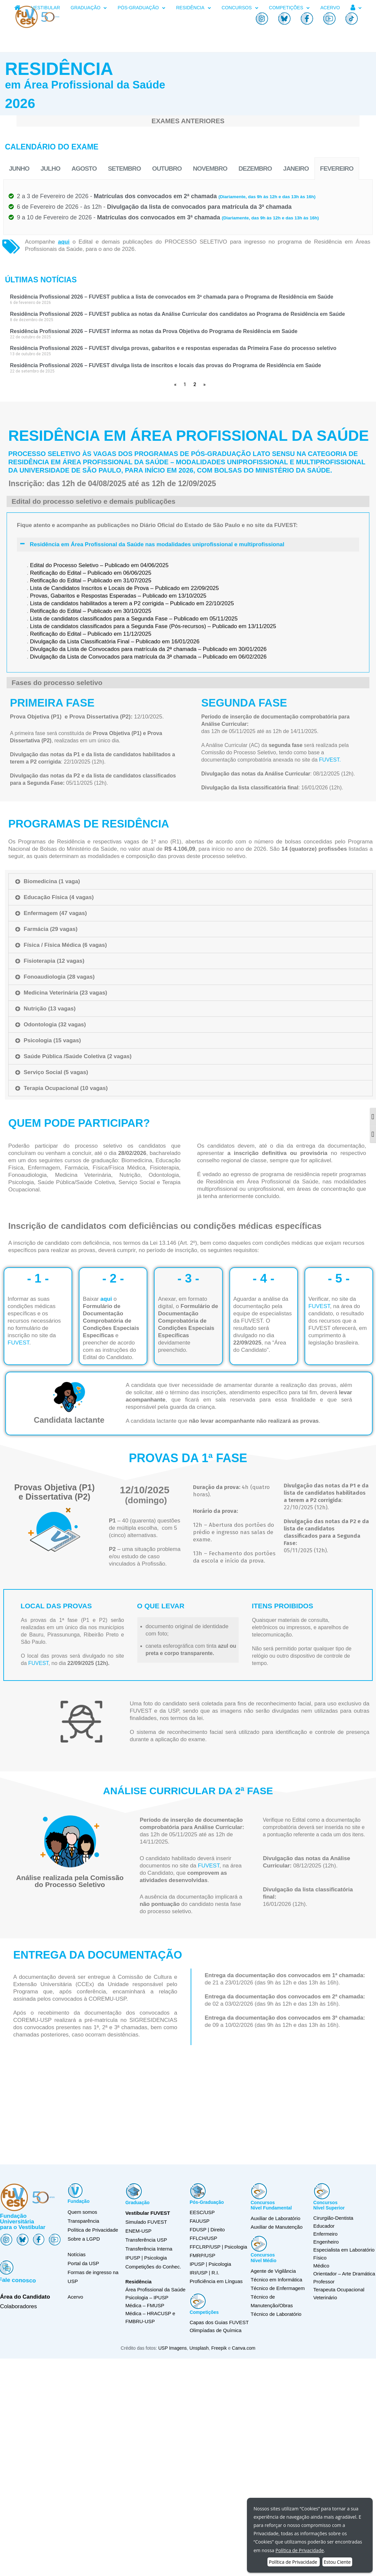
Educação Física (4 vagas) (59, 897)
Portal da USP (83, 2263)
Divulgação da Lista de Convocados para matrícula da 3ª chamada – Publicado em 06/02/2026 (148, 808)
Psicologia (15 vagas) (52, 1040)
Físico (320, 2258)
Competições (204, 2312)
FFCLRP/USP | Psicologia (218, 2247)
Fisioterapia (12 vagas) (54, 961)
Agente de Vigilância (273, 2271)
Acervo (75, 2297)
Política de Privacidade (93, 2230)
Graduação (137, 2202)
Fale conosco (19, 2279)
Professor (324, 2281)
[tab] (190, 881)
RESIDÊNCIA (193, 8)
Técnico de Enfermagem (278, 2288)
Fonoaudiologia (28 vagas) (59, 977)
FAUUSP (200, 2221)
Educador (324, 2226)
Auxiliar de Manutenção (277, 2227)
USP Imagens (172, 2358)
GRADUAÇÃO (88, 8)
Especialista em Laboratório (344, 2250)
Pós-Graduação (207, 2202)
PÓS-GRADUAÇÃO (141, 8)
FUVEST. (330, 760)
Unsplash (199, 2358)
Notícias (76, 2254)
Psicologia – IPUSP (146, 2297)
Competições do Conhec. (153, 2266)
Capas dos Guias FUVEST (219, 2322)
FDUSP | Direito (207, 2229)
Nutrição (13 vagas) (50, 1008)
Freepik (219, 2358)
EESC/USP (202, 2212)
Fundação (78, 2201)
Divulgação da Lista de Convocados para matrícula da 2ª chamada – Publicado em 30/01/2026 (148, 801)
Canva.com (244, 2358)
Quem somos (82, 2212)
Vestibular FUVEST (147, 2213)
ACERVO (330, 7)
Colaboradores (18, 2306)
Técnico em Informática (276, 2279)
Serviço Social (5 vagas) (56, 1072)
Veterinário (325, 2297)
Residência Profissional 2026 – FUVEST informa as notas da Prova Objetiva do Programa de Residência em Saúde (154, 331)
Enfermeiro (325, 2234)
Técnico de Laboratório (276, 2314)
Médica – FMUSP (144, 2305)
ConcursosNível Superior (329, 2205)
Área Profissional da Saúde (155, 2289)
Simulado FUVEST (146, 2222)
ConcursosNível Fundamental (271, 2205)
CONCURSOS (240, 8)
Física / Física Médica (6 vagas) (65, 945)
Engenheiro (326, 2242)
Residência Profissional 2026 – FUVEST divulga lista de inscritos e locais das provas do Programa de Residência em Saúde (165, 365)
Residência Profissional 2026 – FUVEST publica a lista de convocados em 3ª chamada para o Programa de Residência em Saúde (171, 297)
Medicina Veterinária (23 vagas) (65, 993)
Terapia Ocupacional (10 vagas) (66, 1088)
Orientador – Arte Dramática (344, 2273)
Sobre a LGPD (84, 2239)
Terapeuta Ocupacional (338, 2289)
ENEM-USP (138, 2231)
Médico (321, 2265)
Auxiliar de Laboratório (275, 2218)
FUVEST (89, 1343)
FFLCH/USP (203, 2238)
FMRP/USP (202, 2255)
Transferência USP (146, 2240)
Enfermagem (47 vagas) (55, 913)
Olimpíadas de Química (216, 2330)
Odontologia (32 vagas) (55, 1024)
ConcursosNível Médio (263, 2257)
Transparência (83, 2221)
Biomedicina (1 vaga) (52, 881)
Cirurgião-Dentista (333, 2218)
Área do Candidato (25, 2297)
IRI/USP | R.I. (204, 2272)
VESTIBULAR (45, 7)
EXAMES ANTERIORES (188, 121)
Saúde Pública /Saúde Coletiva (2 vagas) (78, 1056)
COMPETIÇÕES (289, 8)
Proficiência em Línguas (216, 2281)
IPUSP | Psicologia (210, 2264)
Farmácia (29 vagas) (51, 929)
